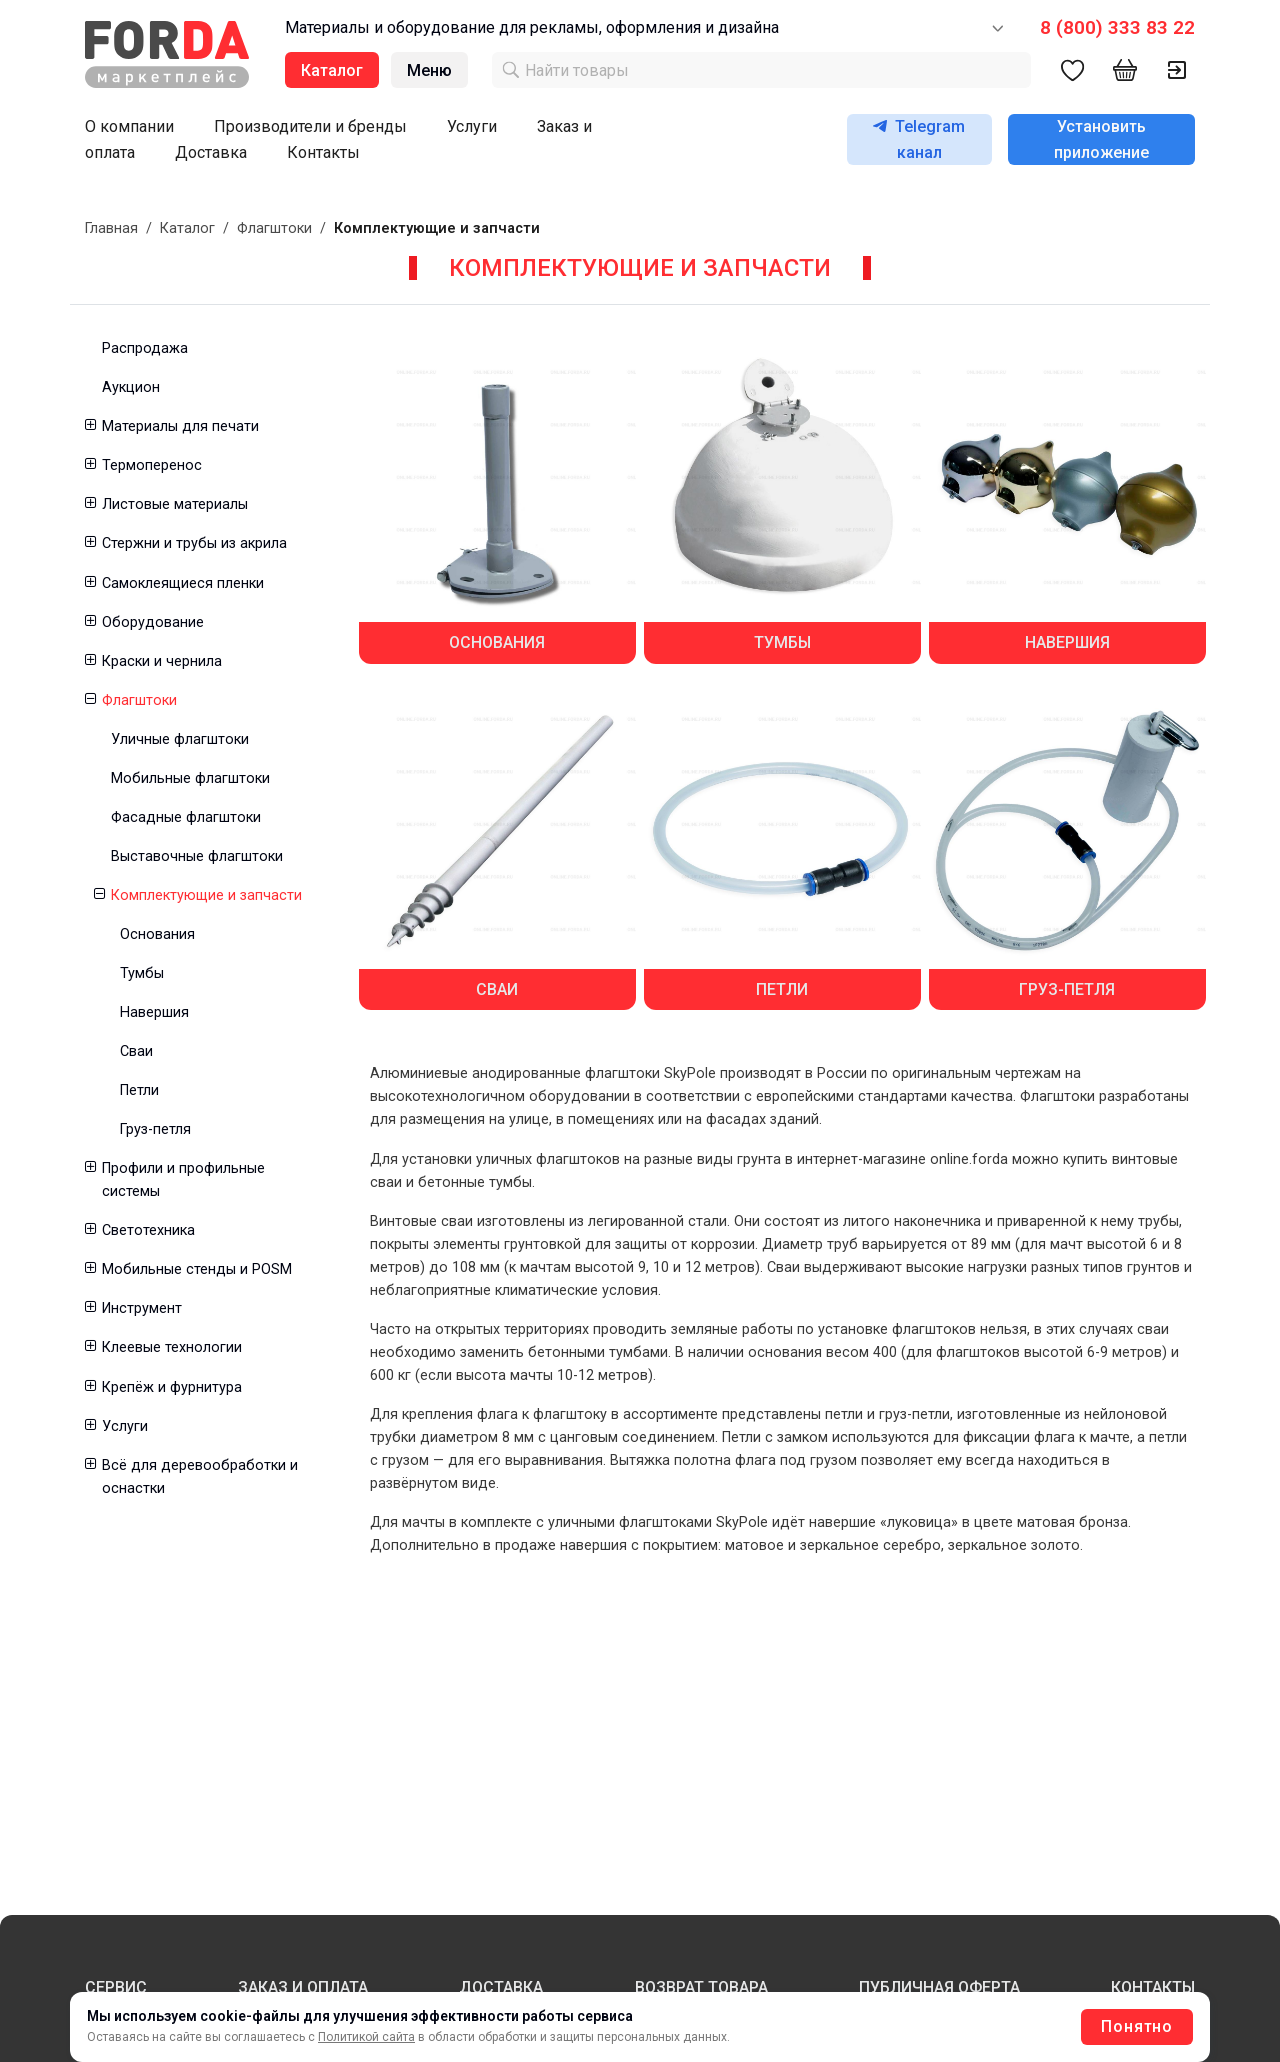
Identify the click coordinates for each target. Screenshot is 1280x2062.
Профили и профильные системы (183, 1180)
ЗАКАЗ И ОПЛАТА (303, 1987)
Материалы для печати (180, 426)
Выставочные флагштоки (197, 856)
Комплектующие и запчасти (206, 895)
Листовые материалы (175, 504)
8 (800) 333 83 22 (1117, 27)
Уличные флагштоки (180, 739)
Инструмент (142, 1308)
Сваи (136, 1051)
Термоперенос (152, 465)
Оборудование (153, 622)
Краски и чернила (162, 661)
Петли (139, 1090)
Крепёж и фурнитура (172, 1387)
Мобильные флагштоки (190, 778)
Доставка (211, 152)
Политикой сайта (366, 2037)
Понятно (1137, 2026)
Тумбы (142, 973)
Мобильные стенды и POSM (197, 1269)
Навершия (154, 1012)
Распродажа (145, 348)
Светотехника (148, 1230)
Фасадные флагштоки (186, 817)
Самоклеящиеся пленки (183, 583)
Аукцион (131, 387)
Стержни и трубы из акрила (194, 543)
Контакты (323, 152)
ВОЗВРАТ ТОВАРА (701, 1987)
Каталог (187, 228)
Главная (111, 228)
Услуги (472, 126)
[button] (89, 426)
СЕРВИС (116, 1987)
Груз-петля (155, 1129)
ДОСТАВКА (501, 1987)
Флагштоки (274, 228)
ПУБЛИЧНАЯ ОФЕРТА (939, 1987)
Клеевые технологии (172, 1347)
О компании (129, 126)
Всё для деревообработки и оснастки (200, 1477)
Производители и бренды (310, 126)
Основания (157, 934)
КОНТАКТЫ (1153, 1987)
